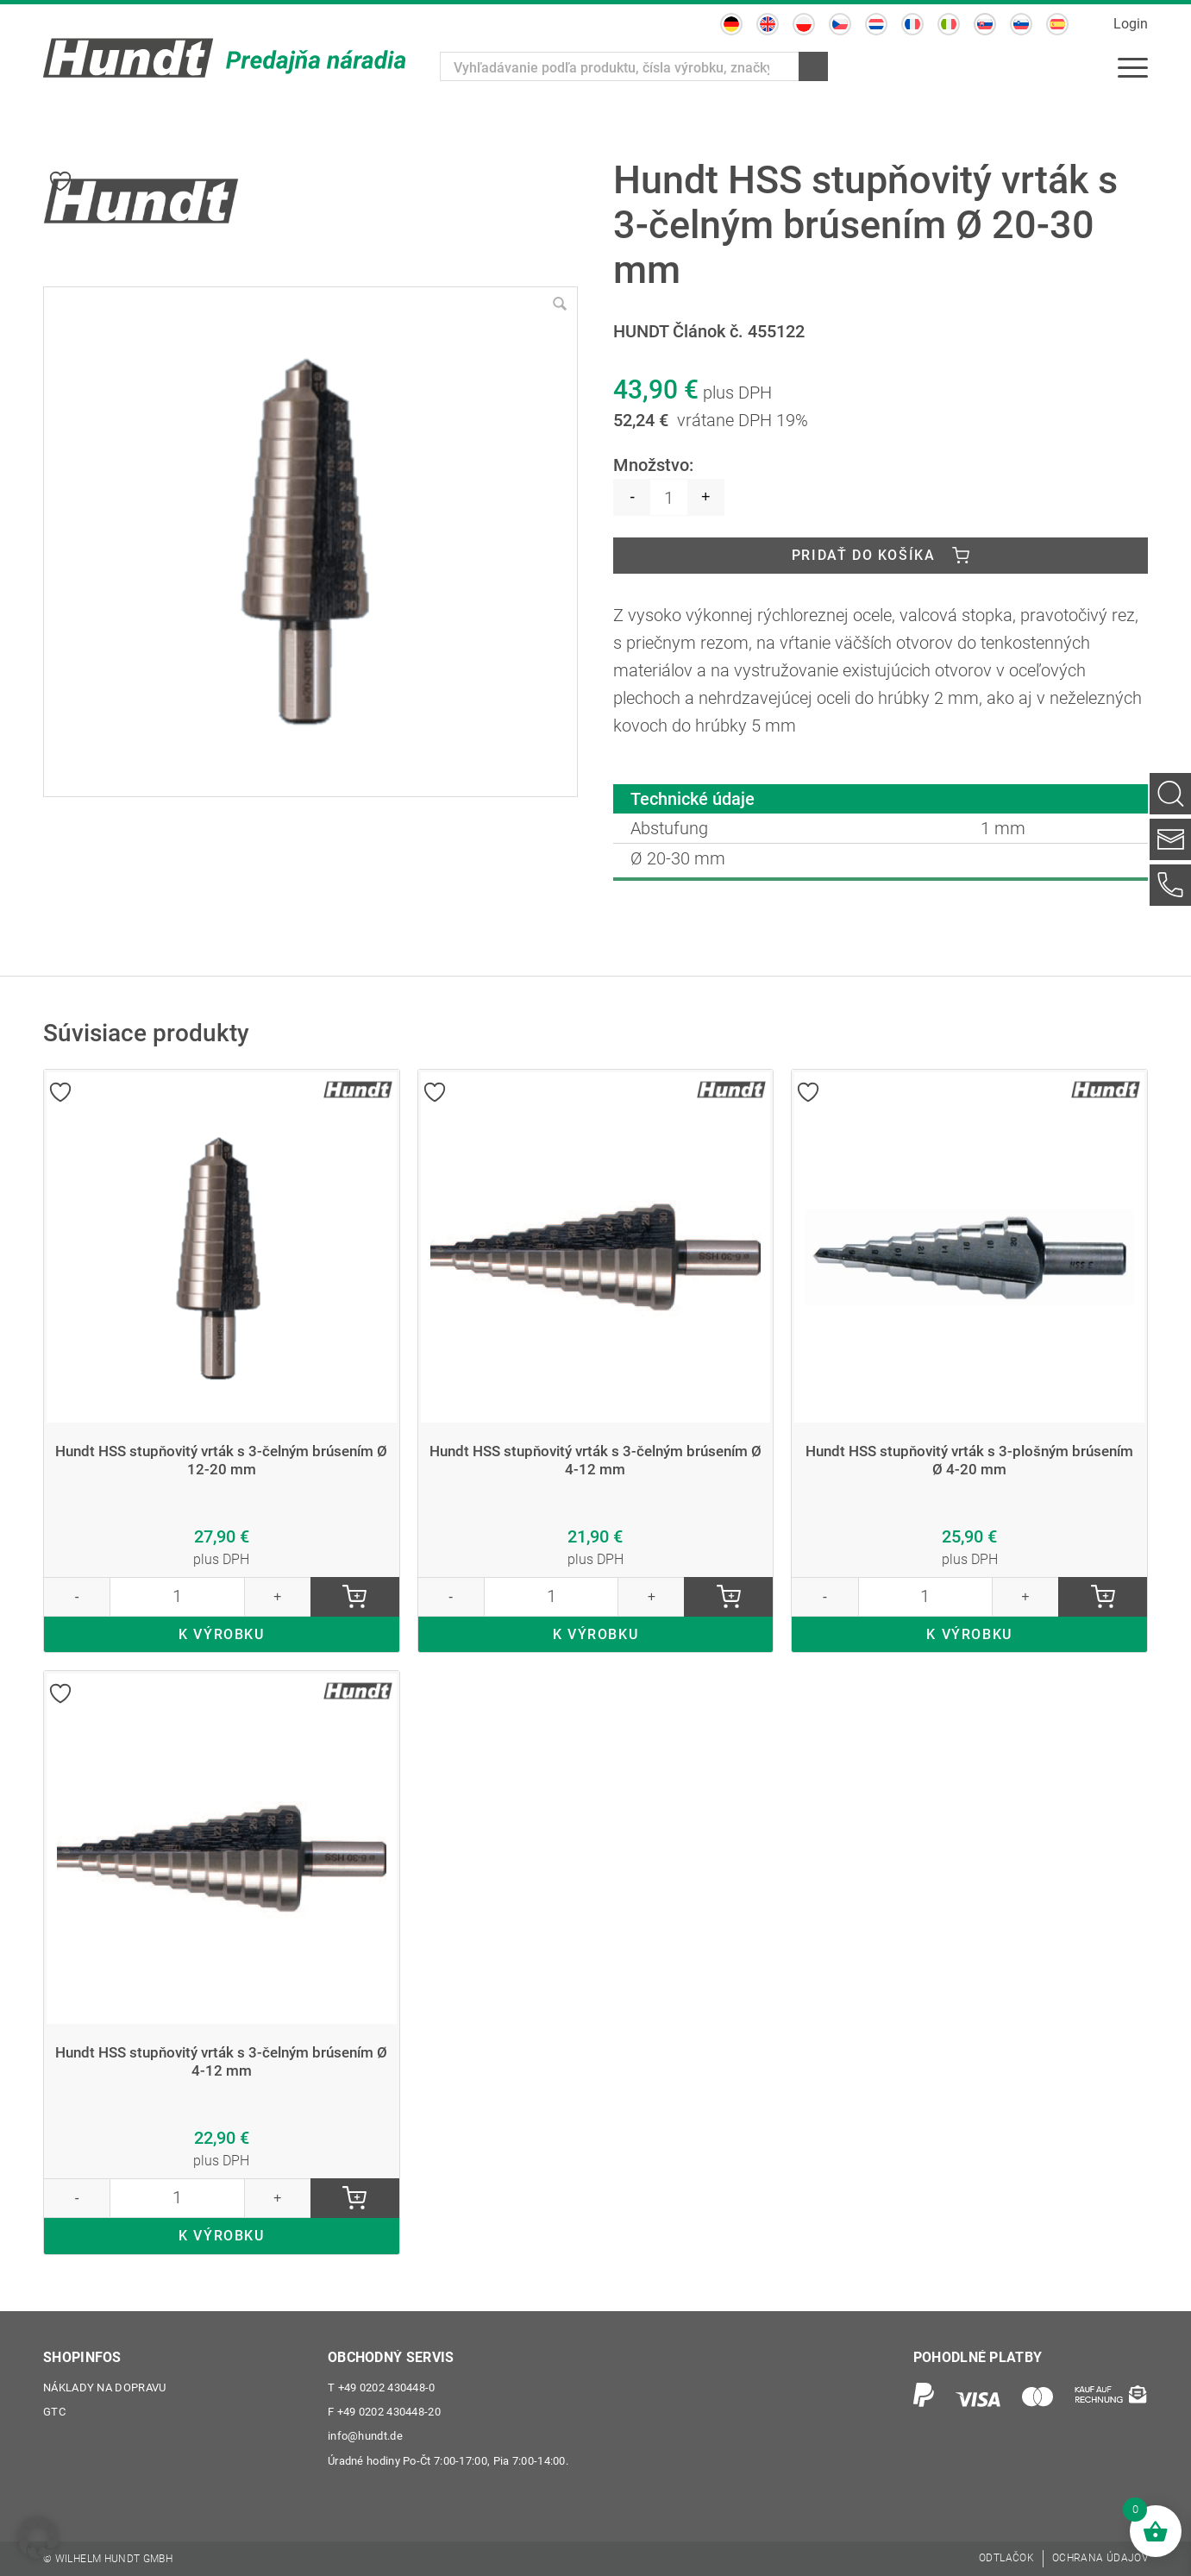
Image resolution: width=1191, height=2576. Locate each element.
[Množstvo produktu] (668, 497)
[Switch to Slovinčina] (1021, 24)
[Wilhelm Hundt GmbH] (224, 58)
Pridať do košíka (864, 555)
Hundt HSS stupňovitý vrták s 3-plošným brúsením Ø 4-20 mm (969, 1460)
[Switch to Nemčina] (731, 24)
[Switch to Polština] (804, 24)
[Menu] (1133, 66)
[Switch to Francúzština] (912, 24)
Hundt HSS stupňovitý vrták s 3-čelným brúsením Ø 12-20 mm (221, 1460)
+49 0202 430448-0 (382, 2388)
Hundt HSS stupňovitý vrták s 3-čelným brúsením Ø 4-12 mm (595, 1460)
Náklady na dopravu (104, 2388)
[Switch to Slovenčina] (985, 24)
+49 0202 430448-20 (384, 2412)
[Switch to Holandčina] (876, 24)
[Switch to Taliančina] (949, 24)
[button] (38, 2538)
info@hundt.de (365, 2436)
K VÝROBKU (221, 1634)
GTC (54, 2412)
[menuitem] (1133, 66)
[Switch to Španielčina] (1057, 24)
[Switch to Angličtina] (767, 24)
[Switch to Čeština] (840, 24)
